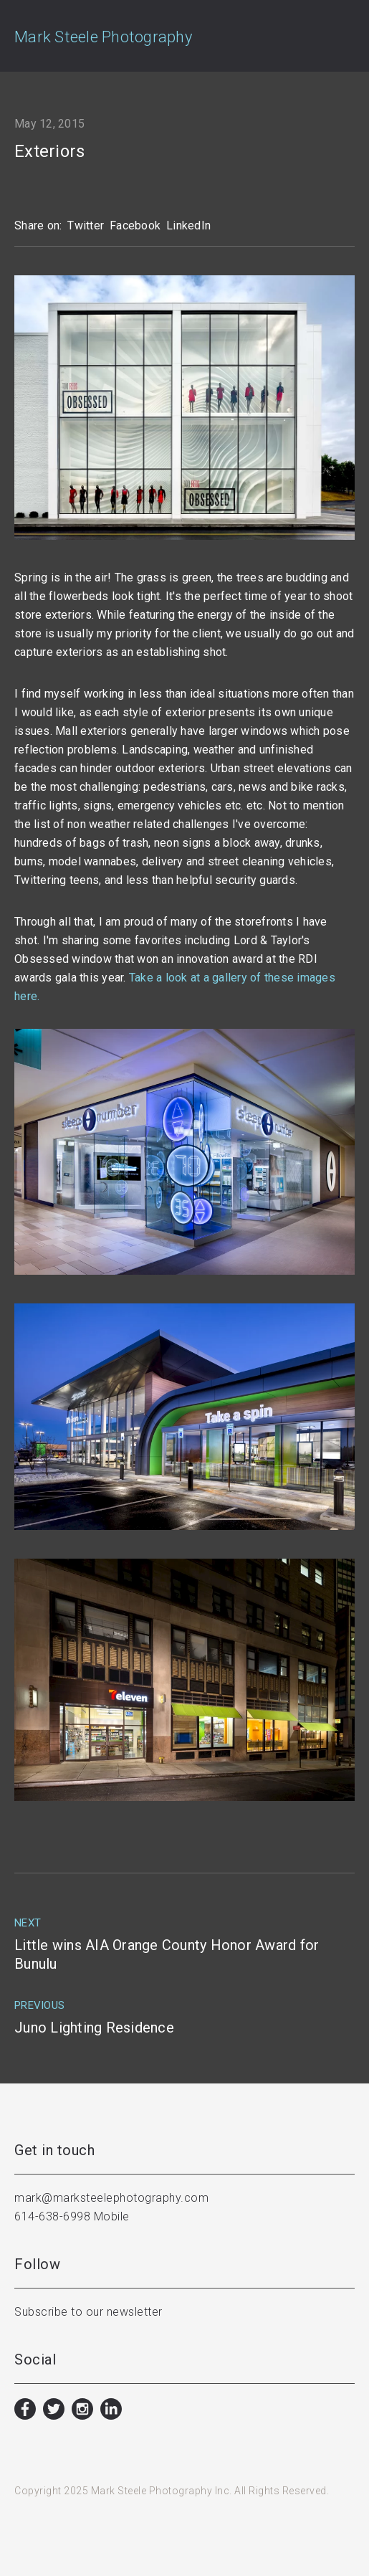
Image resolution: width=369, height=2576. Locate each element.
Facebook (135, 225)
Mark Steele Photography (103, 37)
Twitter (85, 225)
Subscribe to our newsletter (88, 2312)
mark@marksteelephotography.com (111, 2198)
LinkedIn (188, 225)
